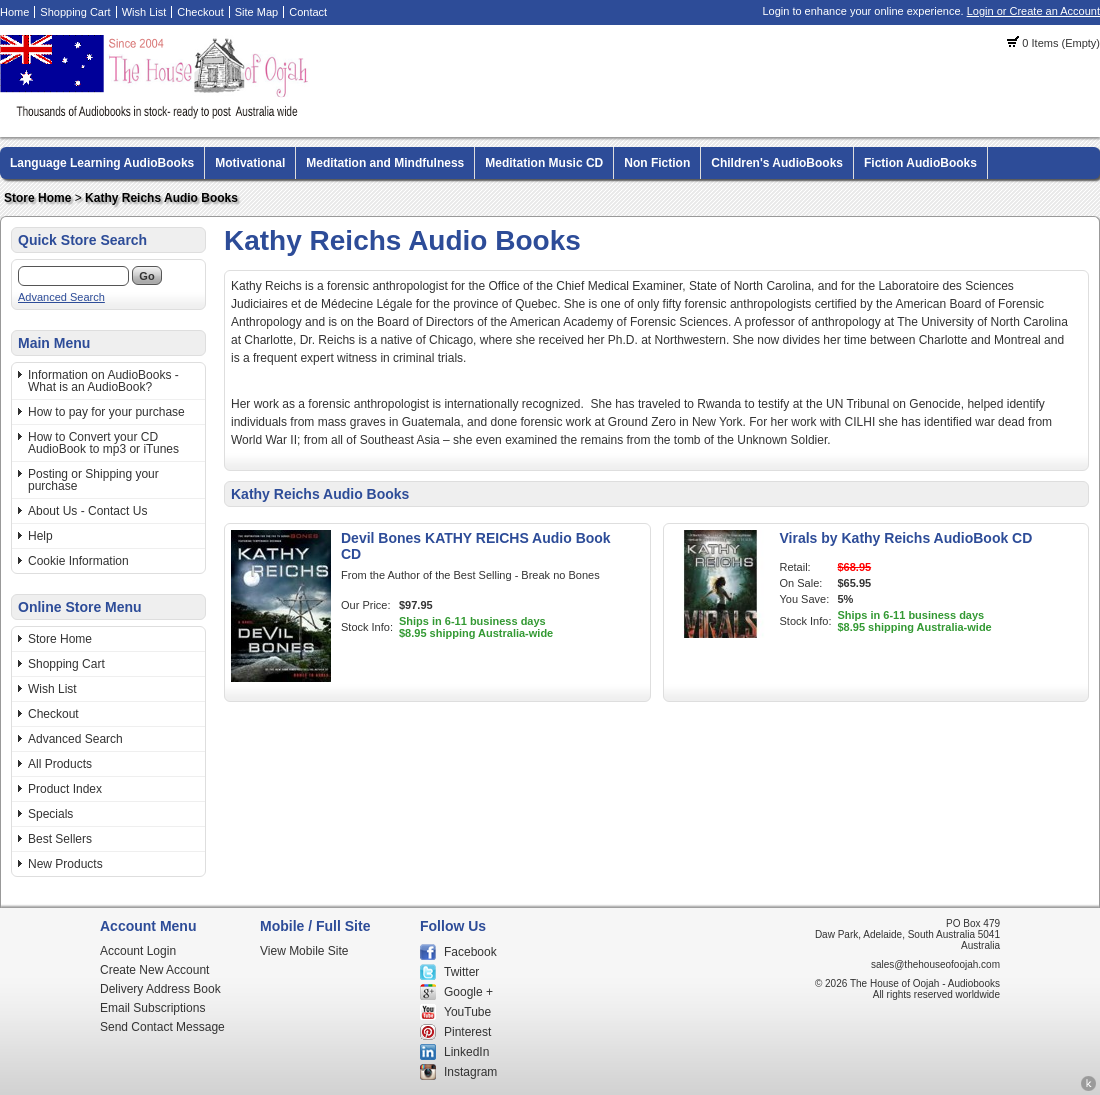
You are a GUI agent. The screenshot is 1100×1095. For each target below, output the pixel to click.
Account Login (138, 951)
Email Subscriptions (152, 1008)
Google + (468, 992)
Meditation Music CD (544, 163)
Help (40, 536)
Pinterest (467, 1032)
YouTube (467, 1012)
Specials (50, 814)
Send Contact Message (162, 1027)
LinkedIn (466, 1052)
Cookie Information (78, 561)
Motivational (250, 163)
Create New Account (154, 970)
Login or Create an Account (1033, 11)
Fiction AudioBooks (920, 163)
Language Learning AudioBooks (102, 163)
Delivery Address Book (160, 989)
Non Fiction (657, 163)
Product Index (65, 789)
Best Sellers (60, 839)
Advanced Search (61, 297)
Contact (308, 12)
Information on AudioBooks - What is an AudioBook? (103, 381)
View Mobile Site (304, 951)
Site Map (256, 12)
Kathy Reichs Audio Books (161, 198)
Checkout (200, 12)
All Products (60, 764)
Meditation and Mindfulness (385, 163)
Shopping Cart (75, 12)
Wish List (144, 12)
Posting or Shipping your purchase (93, 480)
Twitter (461, 972)
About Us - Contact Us (87, 511)
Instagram (470, 1072)
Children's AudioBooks (777, 163)
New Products (65, 864)
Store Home (37, 198)
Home (14, 12)
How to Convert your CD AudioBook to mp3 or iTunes (103, 443)
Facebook (470, 952)
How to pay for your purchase (106, 412)
